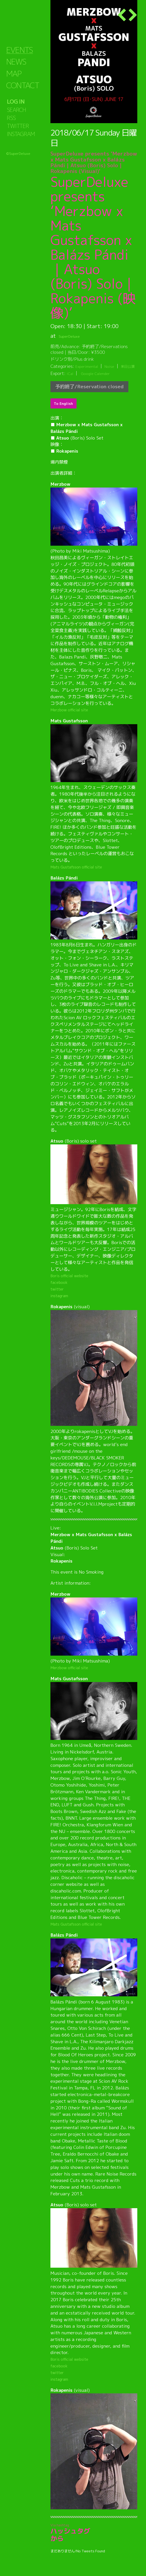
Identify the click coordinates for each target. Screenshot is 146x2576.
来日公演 (57, 372)
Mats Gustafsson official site (80, 872)
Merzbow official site (72, 715)
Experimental (88, 366)
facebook (60, 1288)
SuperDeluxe (74, 335)
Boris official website (72, 1281)
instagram (61, 1301)
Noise (114, 366)
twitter (58, 1294)
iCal (70, 379)
